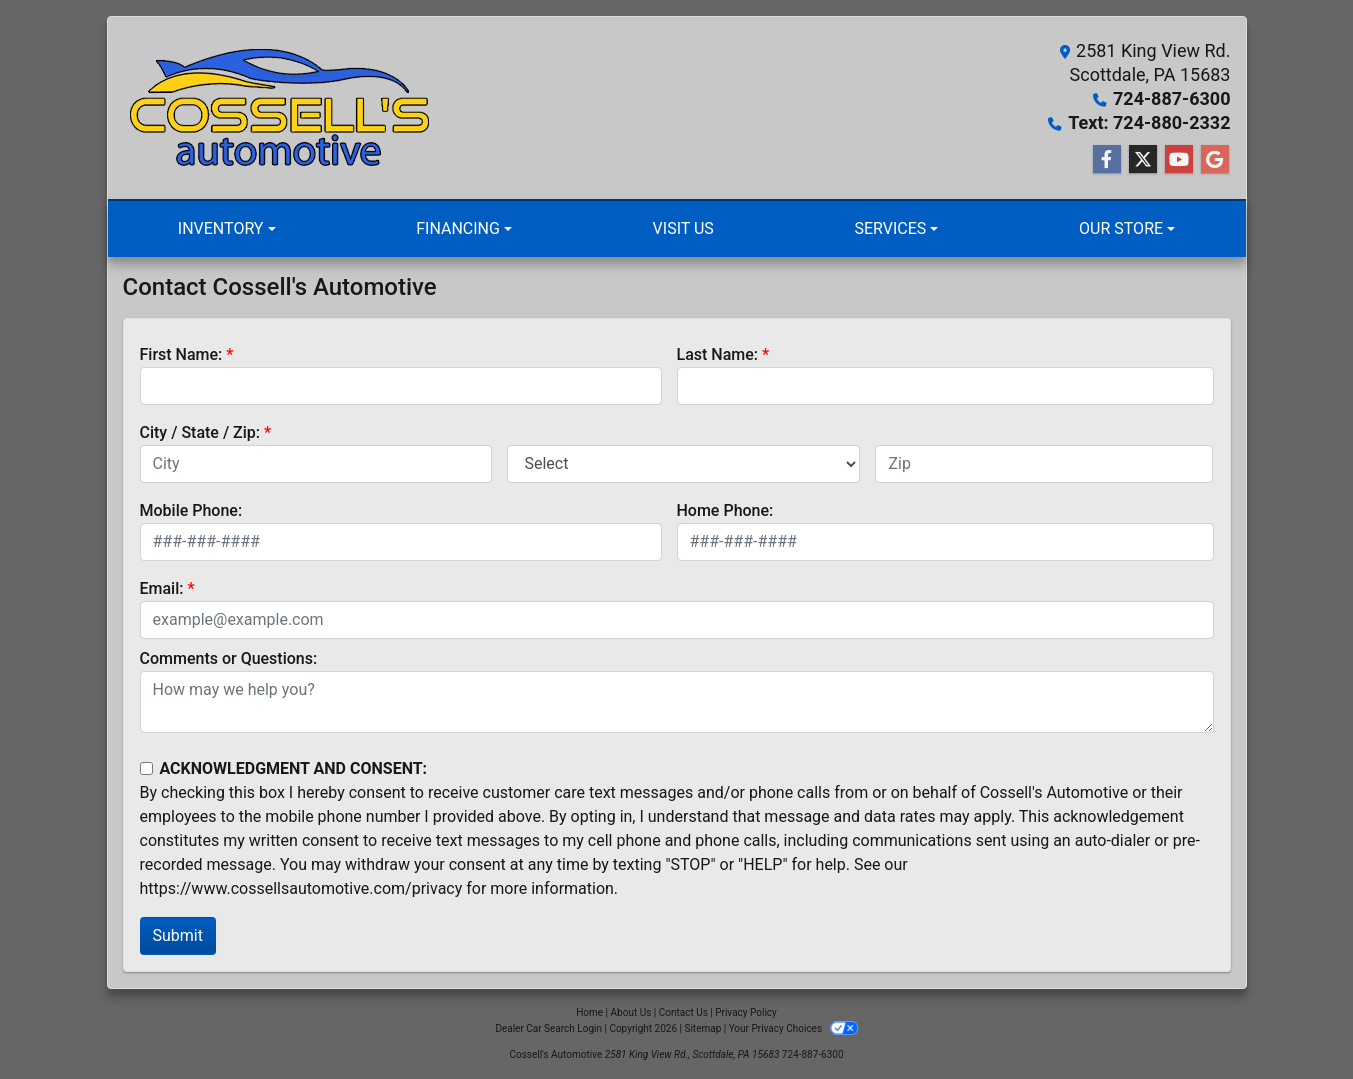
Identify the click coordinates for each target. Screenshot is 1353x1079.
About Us (631, 1012)
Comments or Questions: (229, 658)
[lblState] (683, 464)
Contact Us (683, 1012)
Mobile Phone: (191, 510)
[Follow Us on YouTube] (1179, 160)
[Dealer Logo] (283, 108)
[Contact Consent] (146, 768)
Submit (178, 935)
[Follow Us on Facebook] (1107, 160)
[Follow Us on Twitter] (1143, 160)
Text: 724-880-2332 (1149, 122)
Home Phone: (725, 510)
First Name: (181, 354)
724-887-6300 (1171, 98)
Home (589, 1012)
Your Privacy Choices (793, 1028)
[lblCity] (316, 464)
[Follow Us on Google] (1215, 160)
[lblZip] (1044, 464)
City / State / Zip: (200, 432)
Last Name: (718, 354)
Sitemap (702, 1028)
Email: (162, 588)
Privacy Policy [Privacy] (746, 1012)
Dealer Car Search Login (548, 1028)
